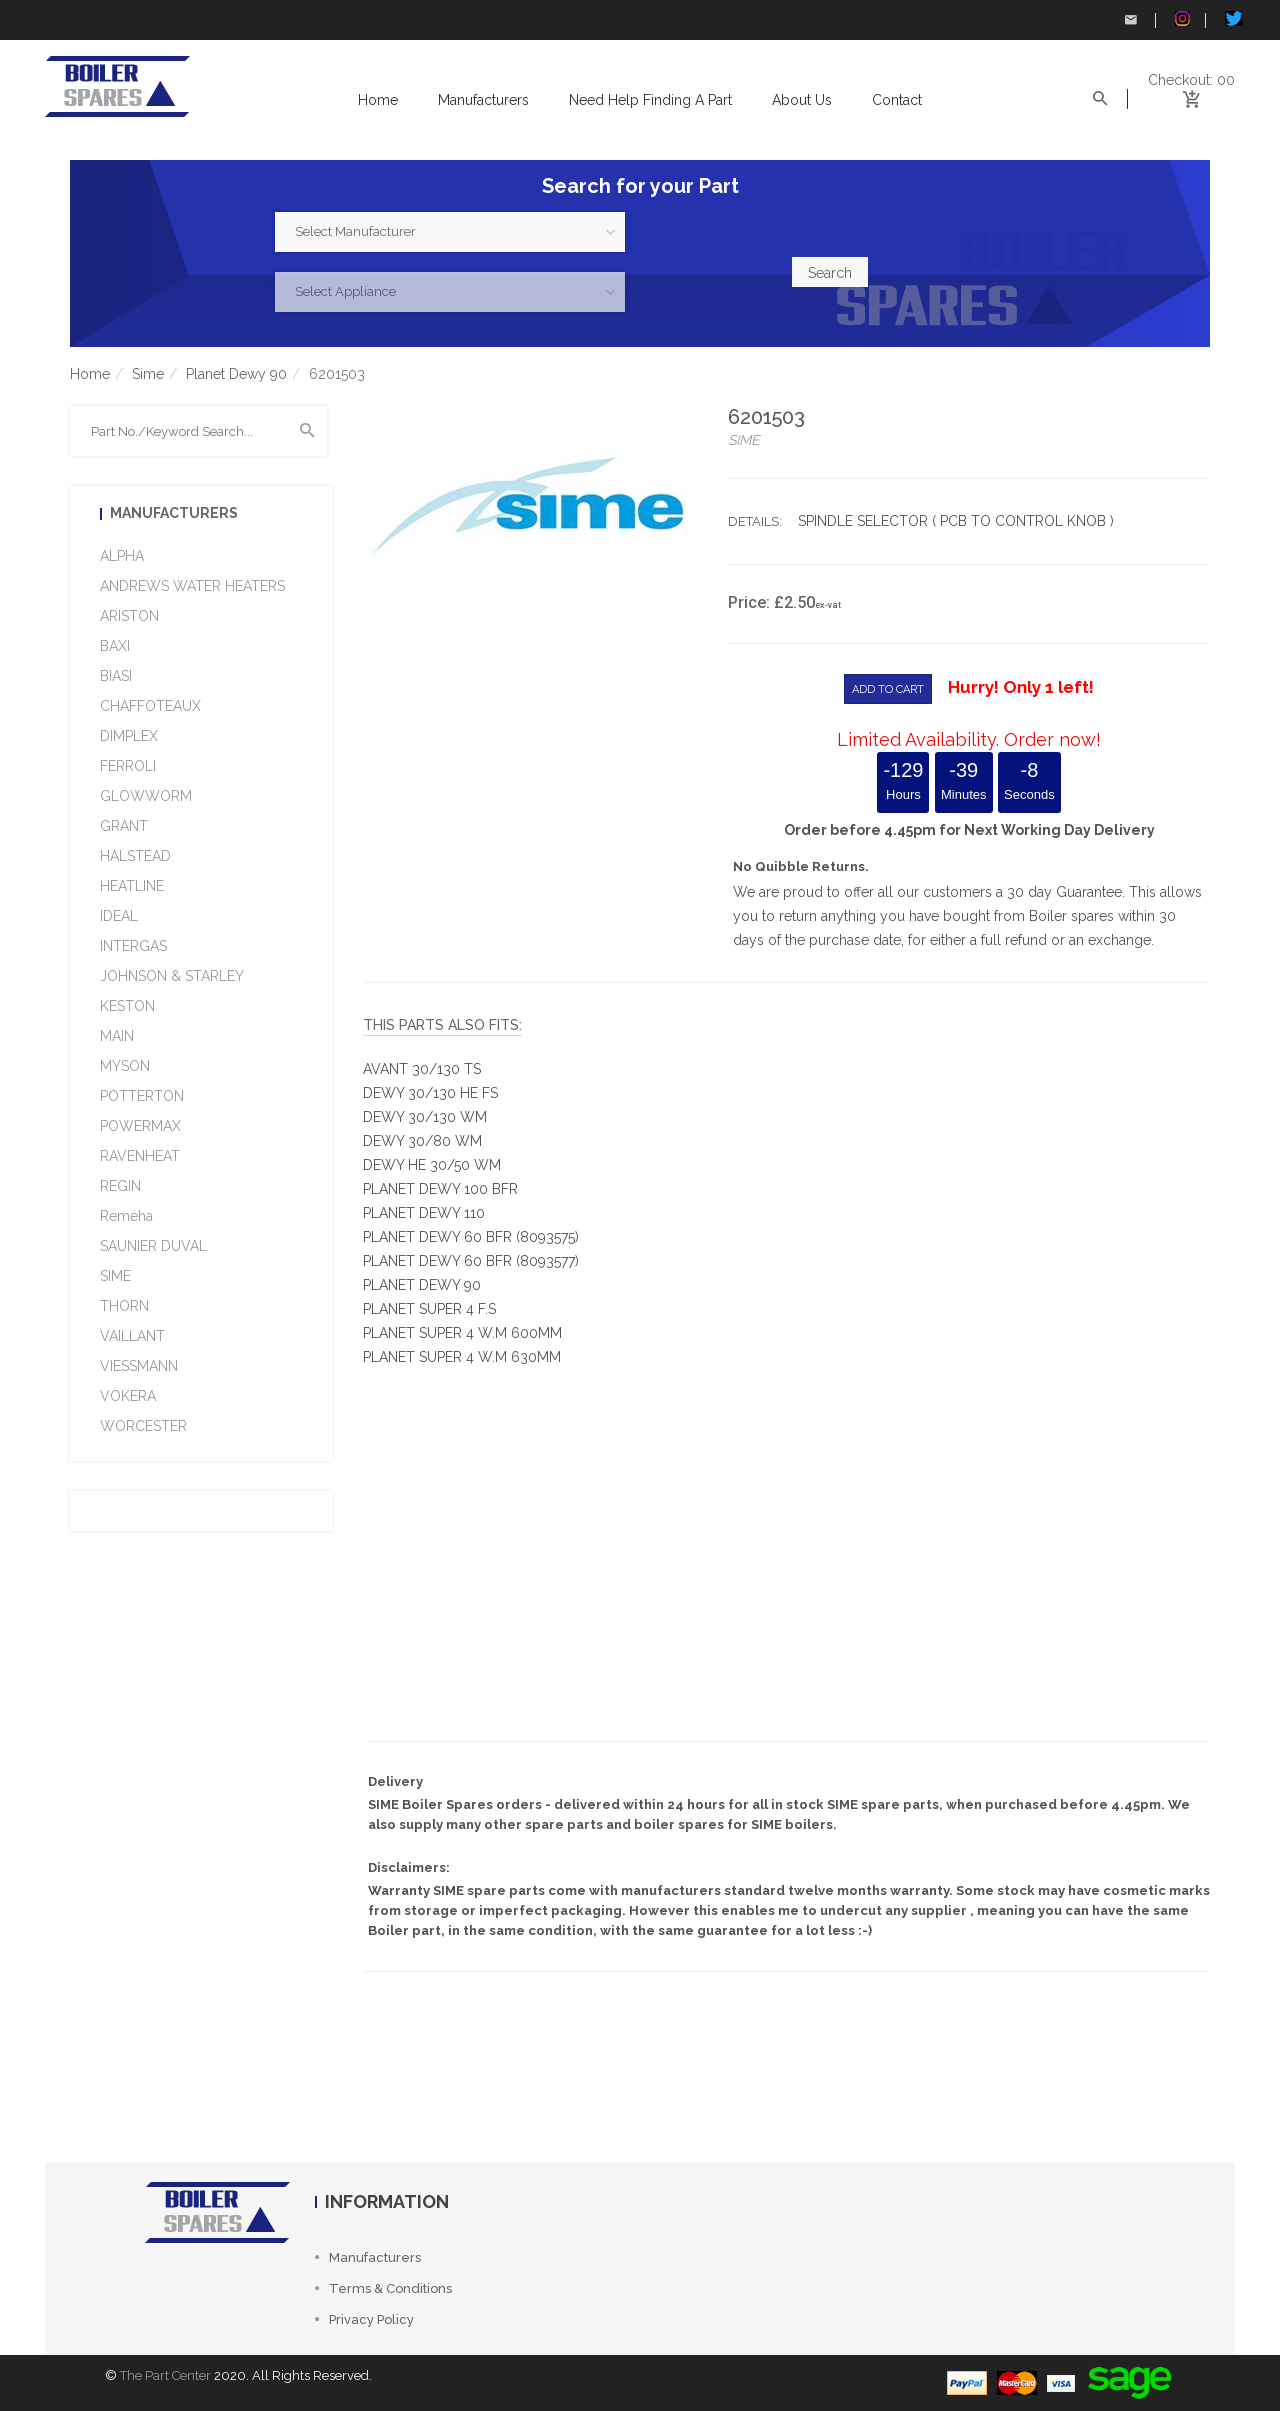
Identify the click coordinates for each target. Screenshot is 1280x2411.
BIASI (116, 676)
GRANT (124, 826)
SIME (115, 1276)
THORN (124, 1306)
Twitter (1234, 18)
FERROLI (128, 766)
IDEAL (119, 916)
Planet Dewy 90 (236, 374)
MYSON (125, 1066)
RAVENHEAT (140, 1156)
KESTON (127, 1006)
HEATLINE (132, 886)
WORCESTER (143, 1426)
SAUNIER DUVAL (153, 1246)
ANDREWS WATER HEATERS (192, 586)
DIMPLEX (129, 736)
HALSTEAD (135, 856)
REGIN (120, 1186)
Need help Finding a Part (650, 100)
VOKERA (128, 1396)
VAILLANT (132, 1336)
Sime (148, 374)
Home (378, 100)
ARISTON (129, 616)
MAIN (117, 1036)
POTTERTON (142, 1096)
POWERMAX (140, 1126)
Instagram (1182, 18)
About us (802, 100)
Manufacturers (483, 100)
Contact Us (1131, 20)
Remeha (126, 1216)
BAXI (115, 646)
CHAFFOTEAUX (150, 706)
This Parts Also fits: (442, 1025)
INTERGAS (133, 946)
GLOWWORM (146, 796)
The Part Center (165, 2375)
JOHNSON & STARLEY (172, 976)
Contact (897, 100)
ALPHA (122, 556)
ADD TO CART (888, 689)
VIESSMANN (139, 1366)
